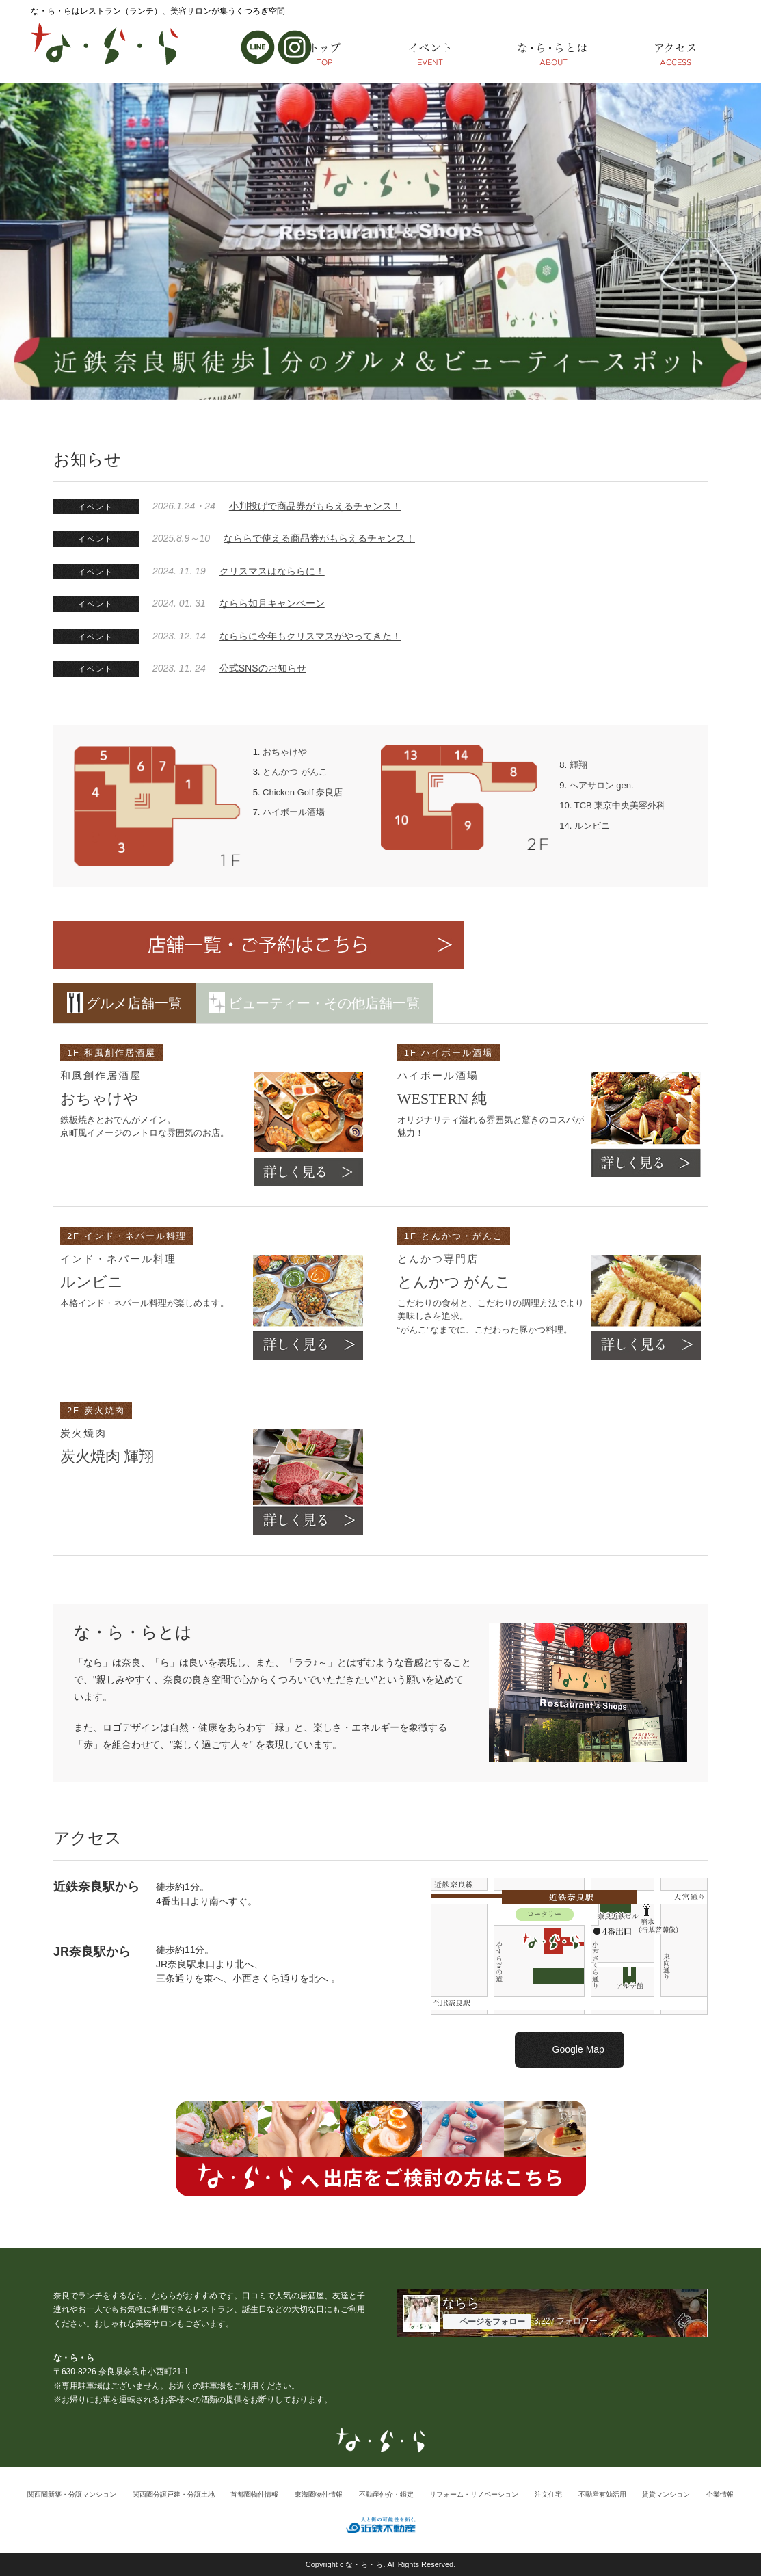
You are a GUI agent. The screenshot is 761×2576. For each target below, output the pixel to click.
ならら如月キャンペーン (272, 603)
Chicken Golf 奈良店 (303, 792)
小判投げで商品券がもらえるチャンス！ (315, 506)
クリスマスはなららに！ (272, 571)
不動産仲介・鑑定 (386, 2494)
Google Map (578, 2049)
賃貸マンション (666, 2494)
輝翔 (578, 765)
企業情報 (720, 2494)
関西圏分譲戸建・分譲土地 (174, 2494)
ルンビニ (592, 826)
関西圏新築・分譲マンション (71, 2494)
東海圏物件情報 (319, 2494)
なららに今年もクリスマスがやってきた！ (310, 635)
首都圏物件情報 (254, 2494)
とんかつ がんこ (295, 772)
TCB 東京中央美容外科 (620, 805)
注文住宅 (548, 2494)
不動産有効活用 (602, 2494)
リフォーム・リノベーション (473, 2494)
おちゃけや (285, 752)
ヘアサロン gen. (602, 785)
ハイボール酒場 (294, 812)
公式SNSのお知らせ (262, 668)
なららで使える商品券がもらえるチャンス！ (319, 538)
